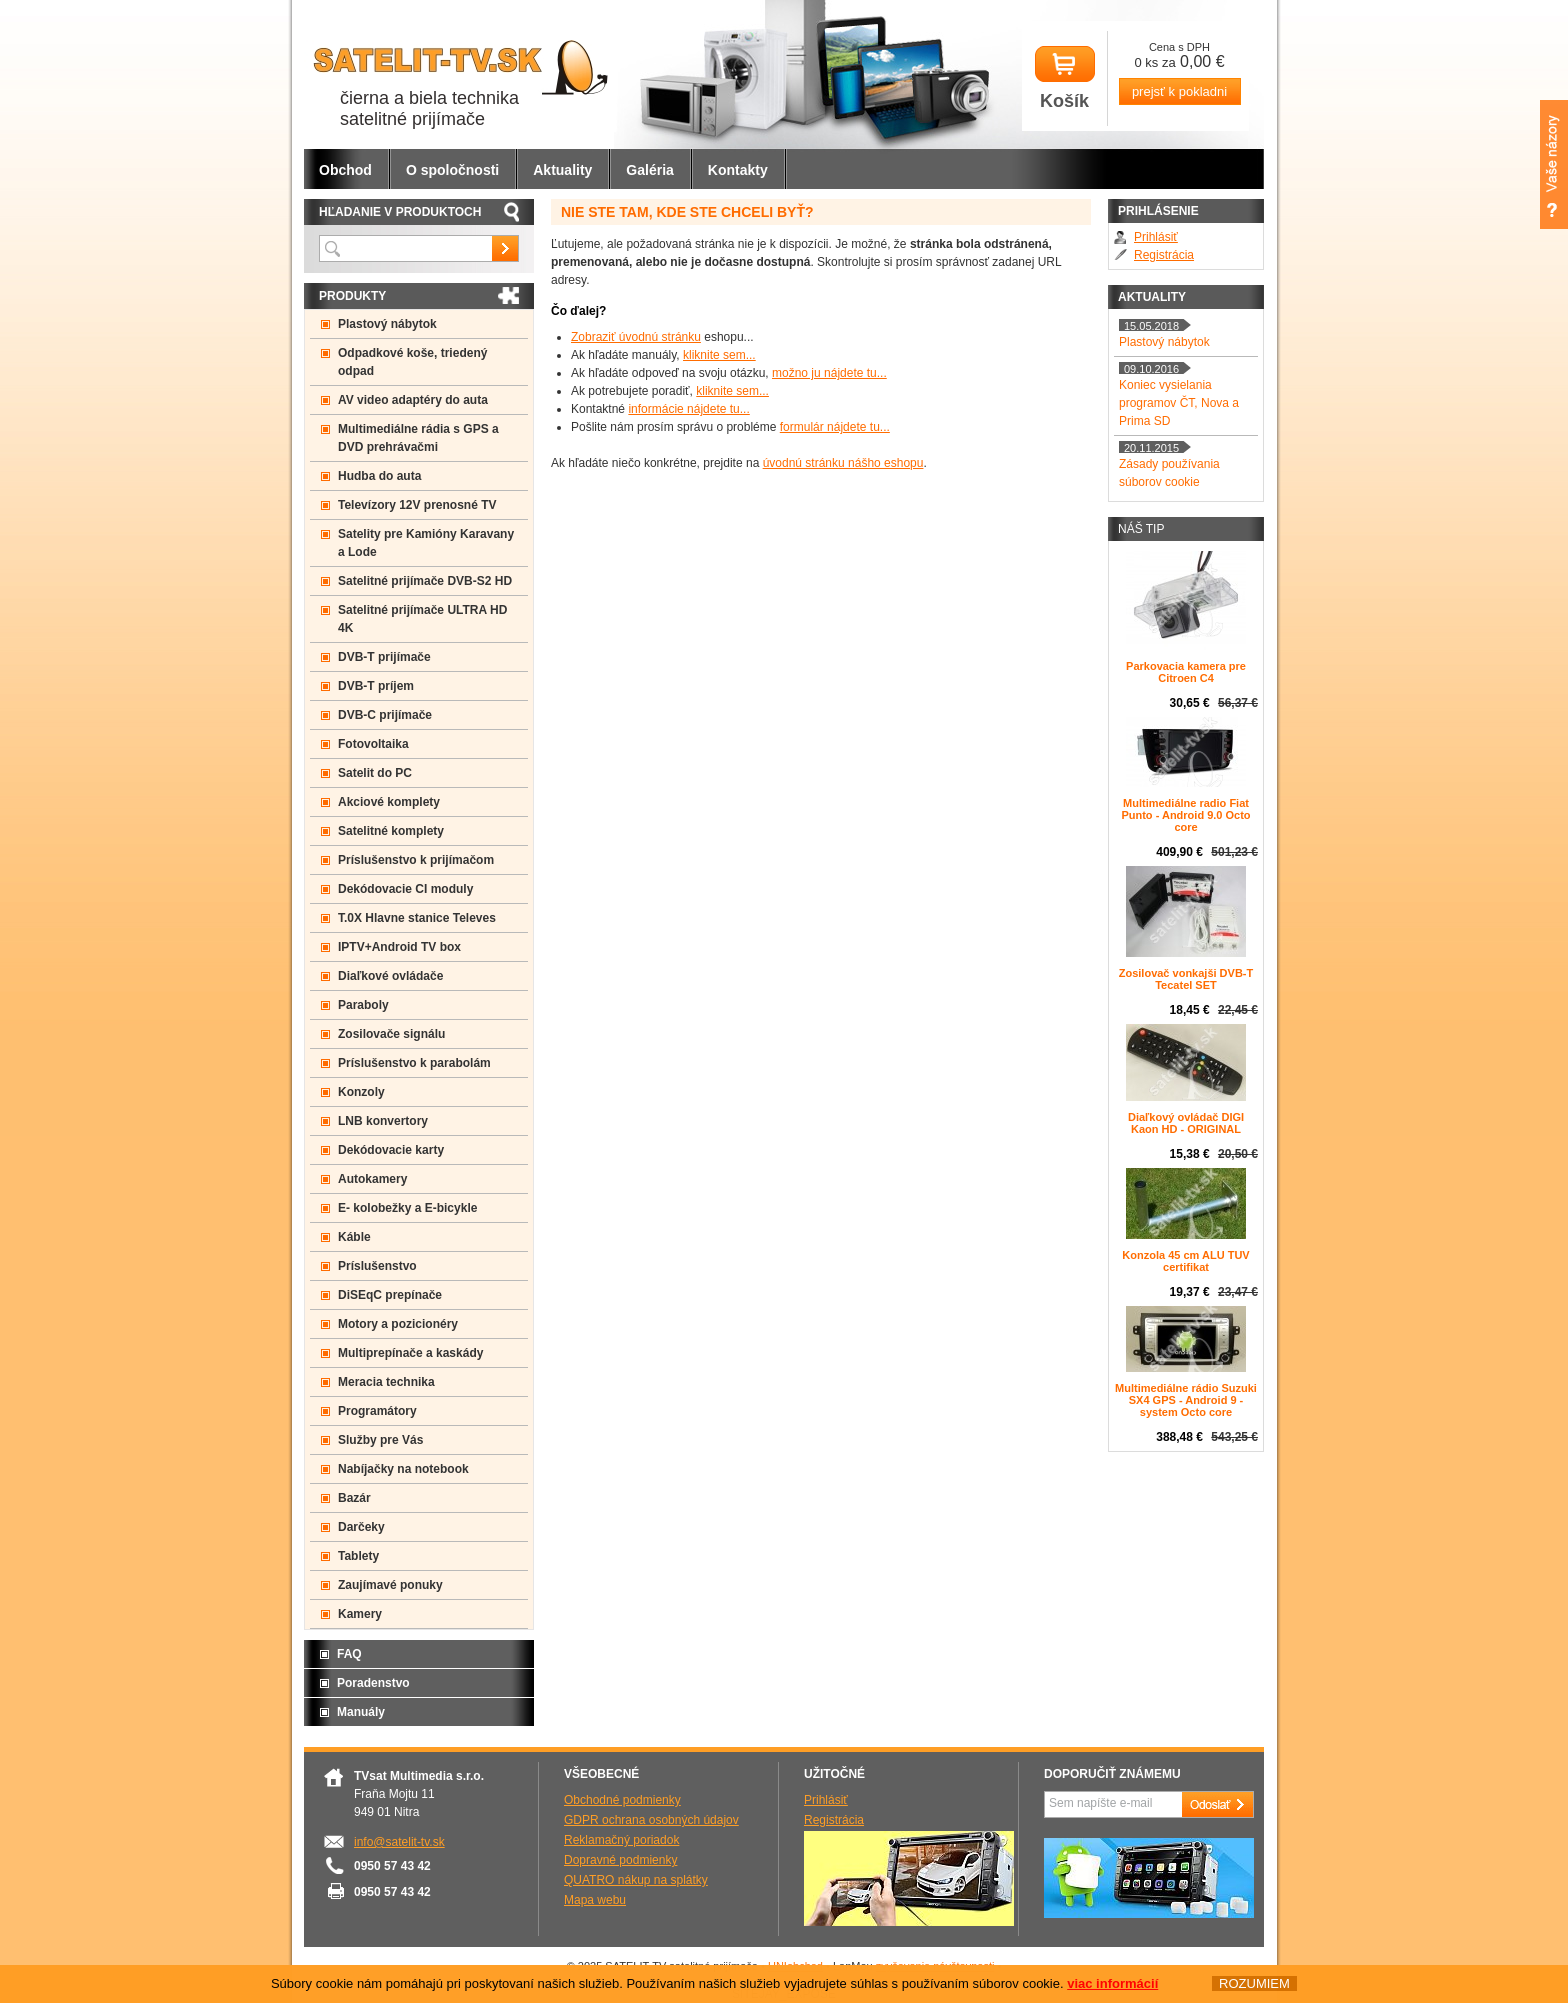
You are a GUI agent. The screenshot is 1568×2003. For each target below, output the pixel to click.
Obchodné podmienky (622, 1800)
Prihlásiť (1156, 237)
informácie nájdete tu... (688, 409)
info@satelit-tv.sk (399, 1842)
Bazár (354, 1498)
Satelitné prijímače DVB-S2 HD (425, 581)
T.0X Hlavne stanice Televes (417, 918)
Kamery (360, 1614)
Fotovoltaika (373, 744)
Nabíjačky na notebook (403, 1469)
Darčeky (361, 1527)
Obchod (345, 170)
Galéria (649, 170)
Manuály (361, 1712)
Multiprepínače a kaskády (410, 1353)
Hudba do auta (379, 476)
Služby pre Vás (380, 1440)
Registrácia (1164, 255)
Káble (354, 1237)
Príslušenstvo (377, 1266)
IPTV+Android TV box (399, 947)
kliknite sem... (719, 355)
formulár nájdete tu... (835, 427)
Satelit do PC (375, 773)
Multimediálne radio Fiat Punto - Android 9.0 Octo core (1185, 815)
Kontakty (738, 170)
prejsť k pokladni (1179, 91)
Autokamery (372, 1179)
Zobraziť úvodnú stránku (636, 337)
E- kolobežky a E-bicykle (407, 1208)
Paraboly (363, 1005)
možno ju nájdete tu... (829, 373)
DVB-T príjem (376, 686)
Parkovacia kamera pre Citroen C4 (1186, 672)
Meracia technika (386, 1382)
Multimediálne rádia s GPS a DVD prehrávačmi (418, 438)
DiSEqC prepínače (390, 1295)
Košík (1065, 78)
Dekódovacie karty (391, 1150)
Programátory (377, 1411)
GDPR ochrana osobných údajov (651, 1820)
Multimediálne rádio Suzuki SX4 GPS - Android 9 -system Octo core (1186, 1400)
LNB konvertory (383, 1121)
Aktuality (562, 170)
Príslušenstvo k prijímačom (416, 860)
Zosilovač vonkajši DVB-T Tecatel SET (1186, 979)
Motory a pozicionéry (398, 1324)
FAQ (349, 1654)
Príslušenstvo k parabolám (414, 1063)
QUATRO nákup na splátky (636, 1880)
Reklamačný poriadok (621, 1840)
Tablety (358, 1556)
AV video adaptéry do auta (413, 400)
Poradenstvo (373, 1683)
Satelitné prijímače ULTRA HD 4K (422, 619)
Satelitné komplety (391, 831)
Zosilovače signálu (391, 1034)
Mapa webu (595, 1900)
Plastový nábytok (387, 324)
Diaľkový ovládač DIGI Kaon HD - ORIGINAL (1186, 1123)
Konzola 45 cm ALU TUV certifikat (1185, 1261)
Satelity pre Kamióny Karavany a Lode (426, 543)
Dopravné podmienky (620, 1860)
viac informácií (1112, 1983)
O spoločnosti (452, 170)
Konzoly (361, 1092)
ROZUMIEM (1254, 1983)
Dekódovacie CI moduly (405, 889)
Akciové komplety (389, 802)
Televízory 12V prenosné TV (417, 505)
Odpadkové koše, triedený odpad (412, 362)
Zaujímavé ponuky (390, 1585)
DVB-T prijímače (384, 657)
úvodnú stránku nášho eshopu (843, 463)
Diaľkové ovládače (390, 976)
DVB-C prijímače (385, 715)
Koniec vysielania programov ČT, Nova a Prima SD (1179, 403)
